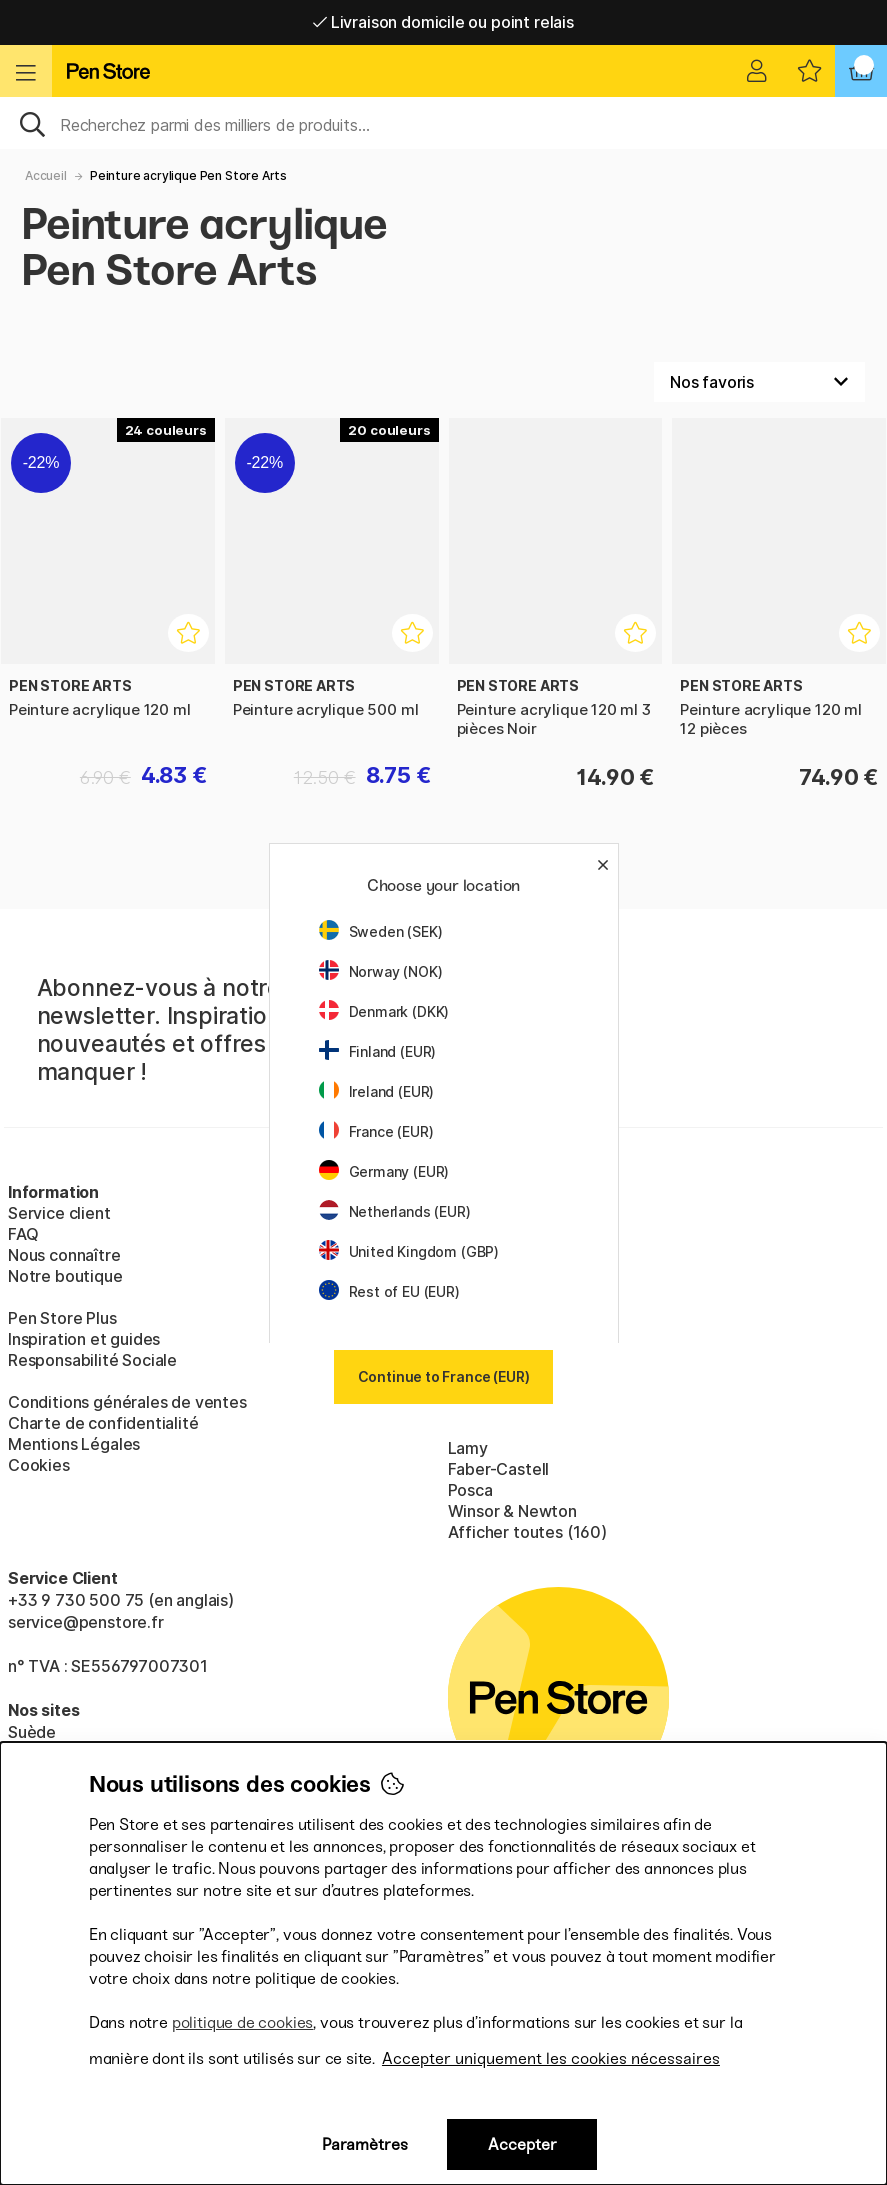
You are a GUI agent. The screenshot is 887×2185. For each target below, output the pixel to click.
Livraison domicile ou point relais (443, 22)
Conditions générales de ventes (127, 1402)
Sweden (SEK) (381, 931)
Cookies (39, 1465)
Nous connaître (64, 1255)
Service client (59, 1213)
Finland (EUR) (378, 1051)
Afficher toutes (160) (527, 1532)
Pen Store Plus (62, 1318)
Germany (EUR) (384, 1171)
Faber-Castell (499, 1469)
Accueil (46, 175)
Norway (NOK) (381, 971)
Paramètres (365, 2144)
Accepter (522, 2144)
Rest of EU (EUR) (389, 1291)
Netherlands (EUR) (395, 1211)
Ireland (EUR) (377, 1091)
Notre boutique (65, 1276)
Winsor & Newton (512, 1511)
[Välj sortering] (759, 382)
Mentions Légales (74, 1444)
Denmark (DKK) (384, 1011)
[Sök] (443, 123)
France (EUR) (376, 1131)
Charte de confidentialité (103, 1423)
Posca (470, 1490)
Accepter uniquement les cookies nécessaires (551, 2058)
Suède (32, 1732)
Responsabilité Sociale (92, 1360)
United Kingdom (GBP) (409, 1251)
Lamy (468, 1448)
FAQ (23, 1234)
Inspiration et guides (84, 1339)
